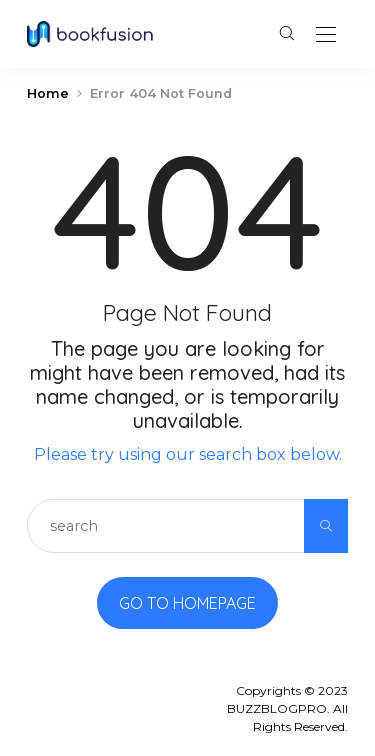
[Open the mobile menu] (326, 35)
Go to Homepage (187, 603)
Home (48, 93)
